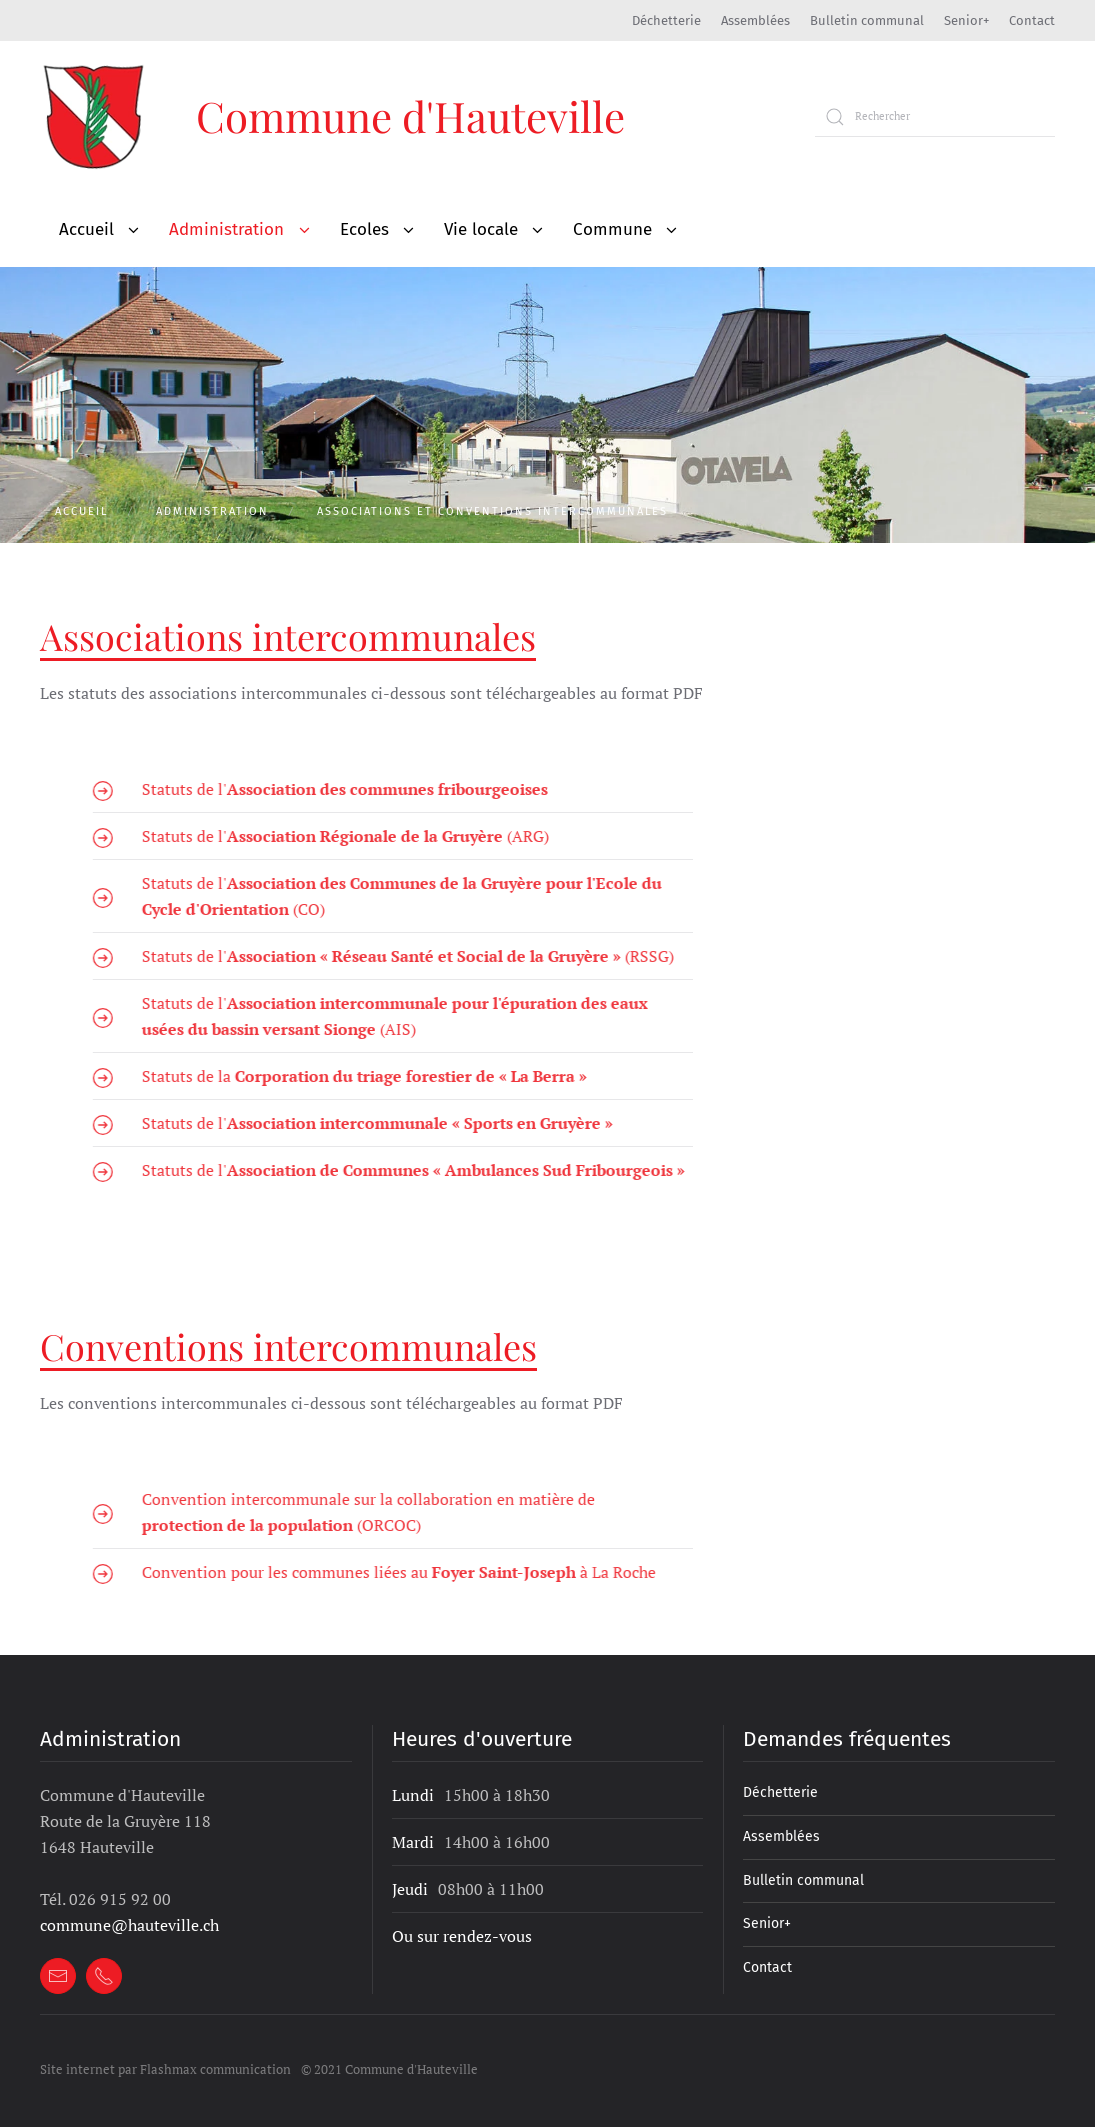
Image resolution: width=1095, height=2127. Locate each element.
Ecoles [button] (364, 229)
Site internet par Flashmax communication (165, 2069)
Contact (1032, 20)
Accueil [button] (86, 229)
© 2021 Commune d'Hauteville (389, 2069)
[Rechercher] (935, 117)
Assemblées (755, 20)
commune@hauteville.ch (129, 1925)
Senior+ (966, 20)
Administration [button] (226, 229)
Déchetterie (666, 20)
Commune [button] (612, 229)
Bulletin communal (867, 20)
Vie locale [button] (481, 229)
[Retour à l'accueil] (95, 116)
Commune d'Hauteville (410, 116)
